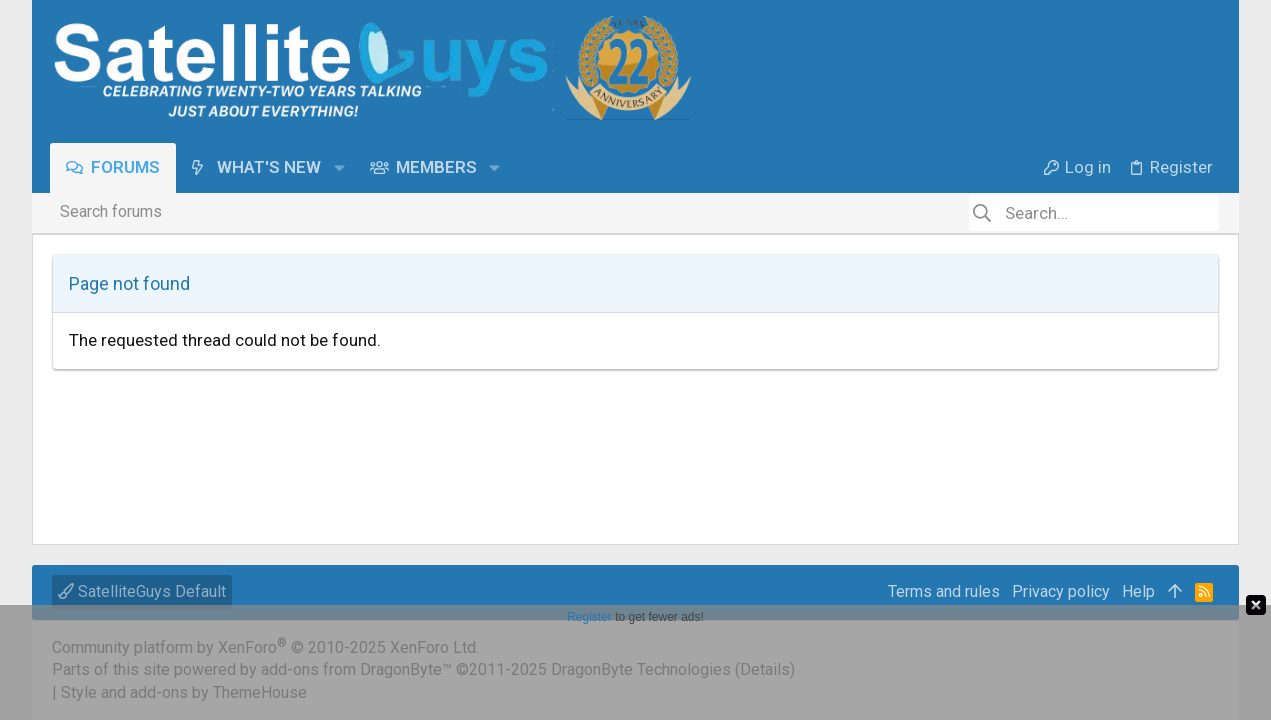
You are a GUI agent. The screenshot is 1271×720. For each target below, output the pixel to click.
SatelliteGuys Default (142, 591)
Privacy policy (1061, 591)
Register (589, 617)
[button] (340, 167)
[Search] (1094, 213)
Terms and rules (944, 591)
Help (1138, 591)
